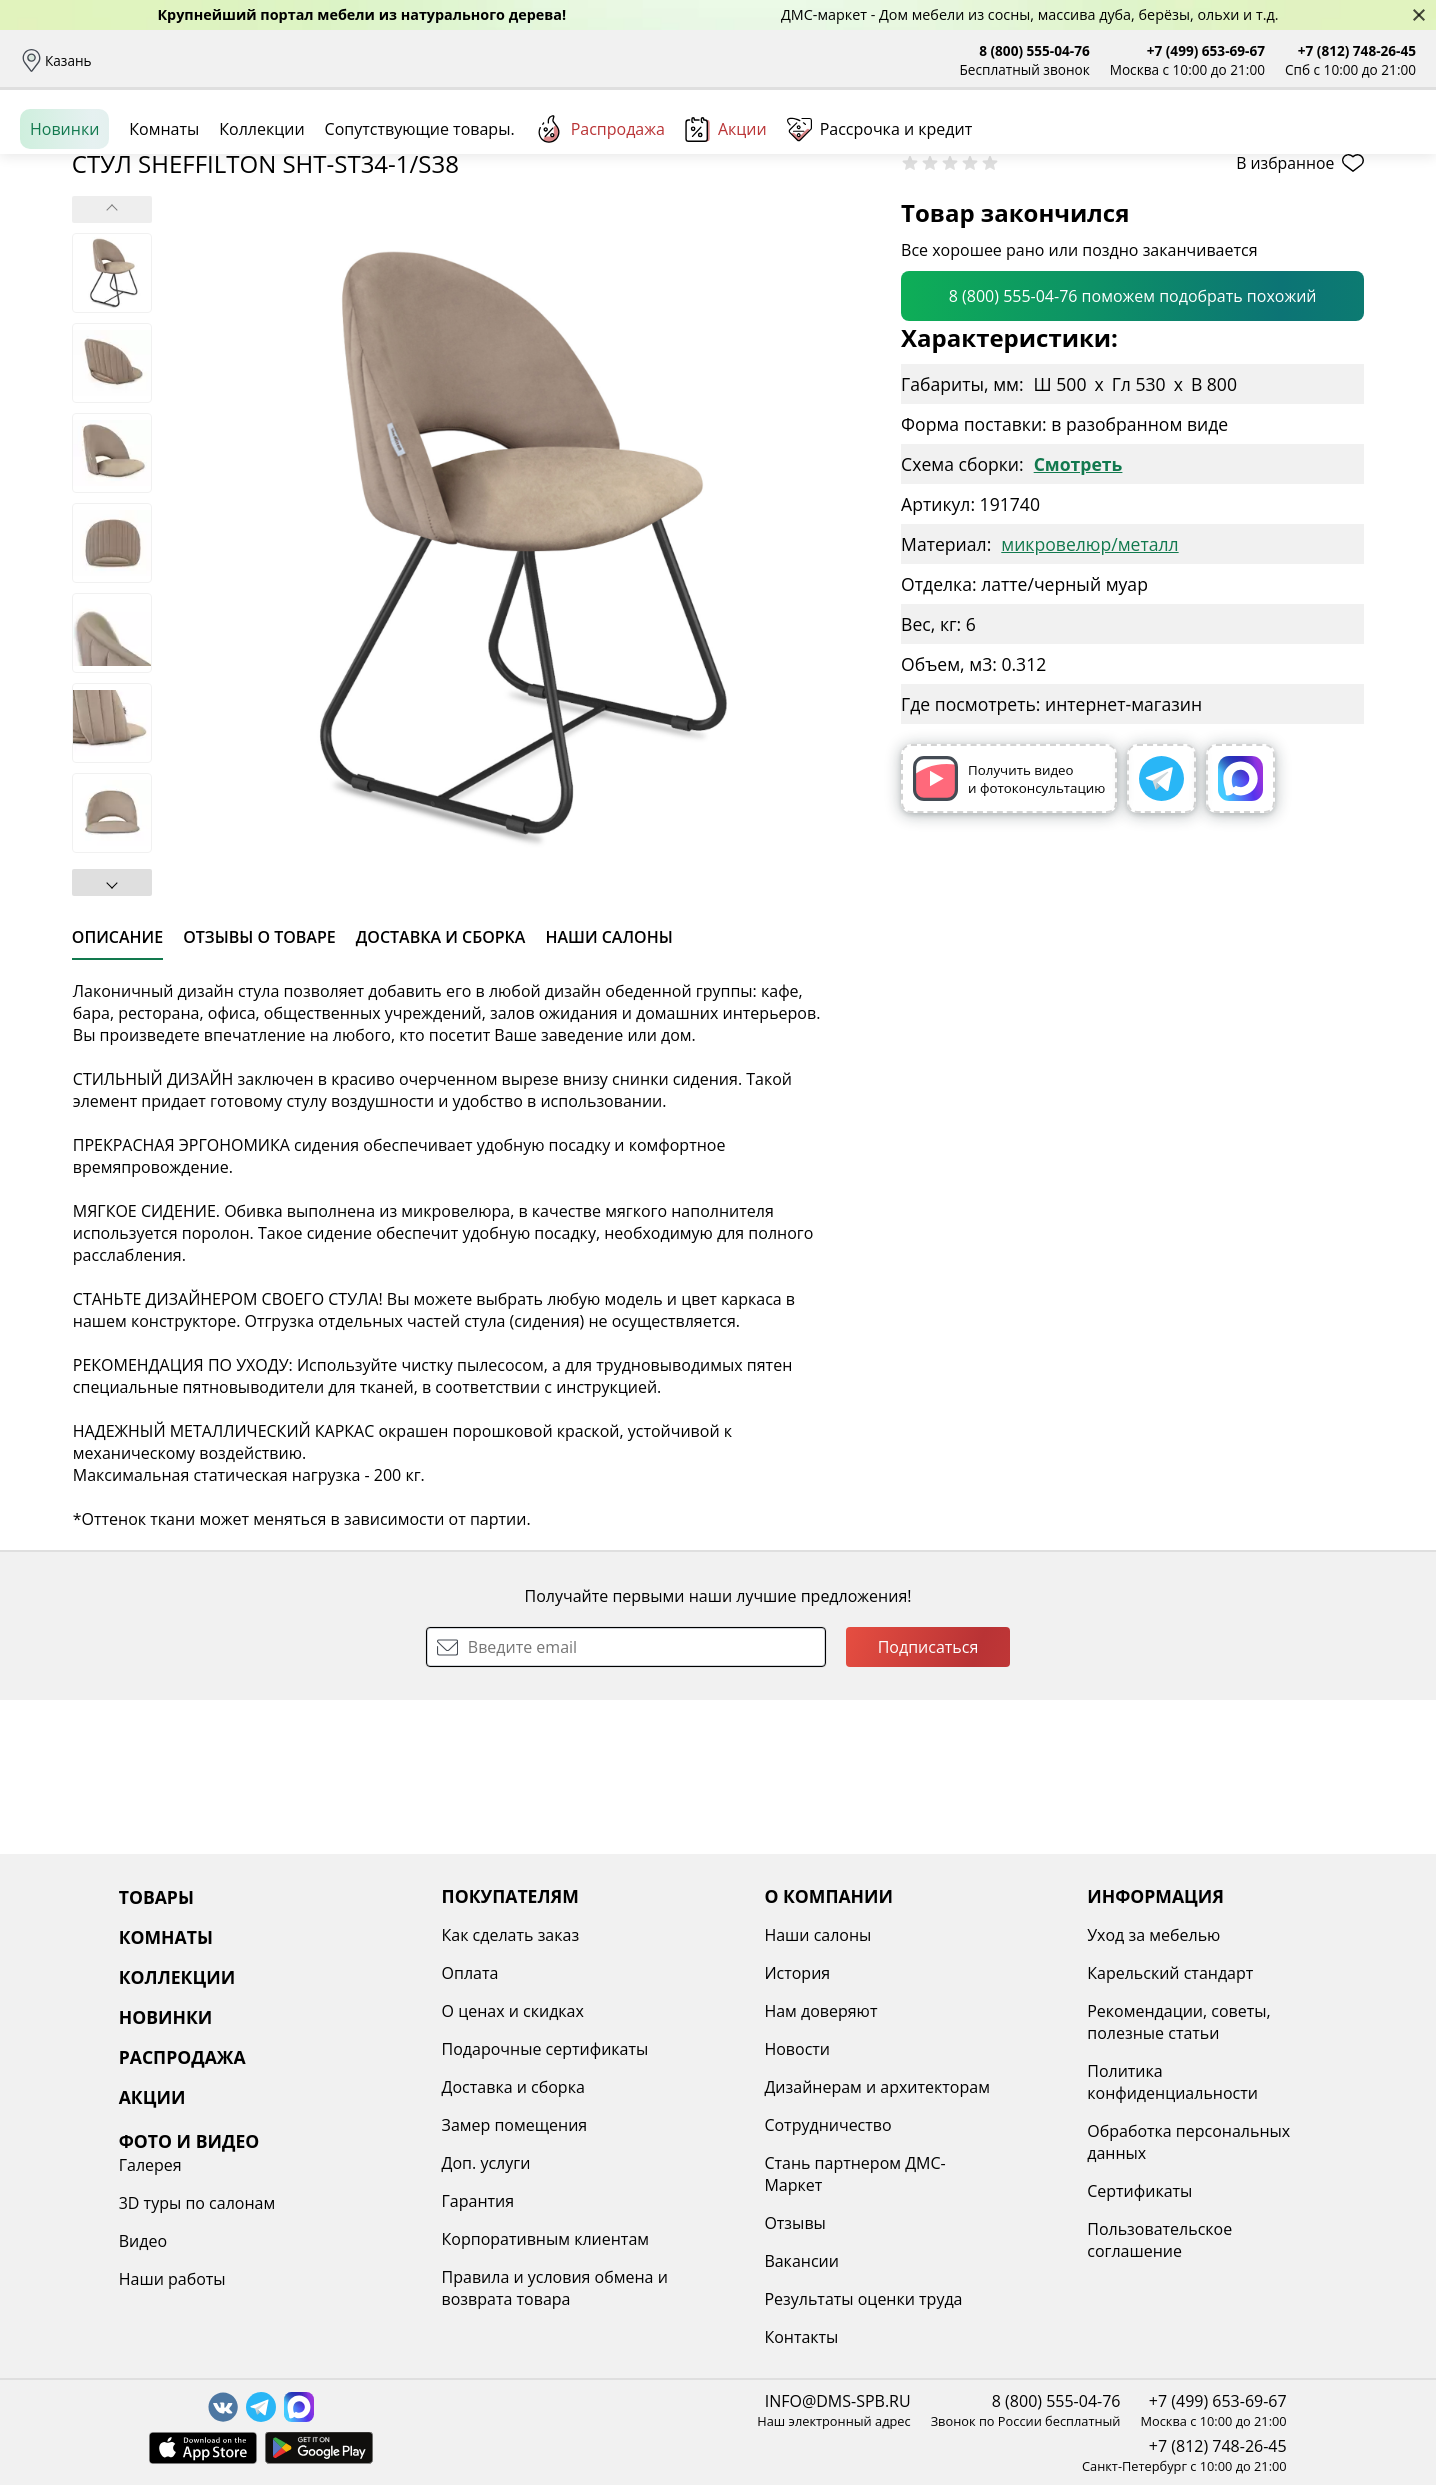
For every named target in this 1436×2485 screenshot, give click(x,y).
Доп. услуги (378, 2163)
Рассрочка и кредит (387, 60)
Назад (72, 265)
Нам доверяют (659, 2011)
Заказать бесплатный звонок (1324, 219)
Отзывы (497, 60)
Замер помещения (407, 2125)
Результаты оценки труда (702, 2299)
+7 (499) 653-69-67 (1206, 50)
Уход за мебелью (938, 1935)
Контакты (640, 2337)
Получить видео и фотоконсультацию (1009, 932)
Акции (726, 219)
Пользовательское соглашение (944, 2240)
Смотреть (1078, 618)
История (636, 1973)
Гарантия (370, 2201)
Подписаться (928, 1801)
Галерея (1172, 1935)
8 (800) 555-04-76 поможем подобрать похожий (1133, 450)
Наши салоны (588, 60)
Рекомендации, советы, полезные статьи (964, 2022)
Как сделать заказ (403, 1935)
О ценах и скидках (405, 2011)
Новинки (64, 219)
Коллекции (261, 219)
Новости (636, 2049)
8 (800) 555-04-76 (1034, 50)
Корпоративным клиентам (437, 2239)
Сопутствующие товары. (420, 219)
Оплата (277, 60)
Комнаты (410, 150)
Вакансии (640, 2261)
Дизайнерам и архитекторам (716, 2087)
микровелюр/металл (1089, 698)
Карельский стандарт (955, 1973)
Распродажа (600, 219)
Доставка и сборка (173, 60)
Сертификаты (924, 2191)
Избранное (1297, 149)
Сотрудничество (666, 2125)
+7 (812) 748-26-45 (1357, 50)
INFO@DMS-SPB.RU (838, 2401)
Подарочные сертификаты (437, 2049)
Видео (1165, 2011)
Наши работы (1194, 2049)
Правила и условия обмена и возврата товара (447, 2288)
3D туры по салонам (1219, 1973)
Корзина (1386, 149)
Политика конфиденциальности (957, 2082)
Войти (1216, 149)
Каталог (276, 150)
